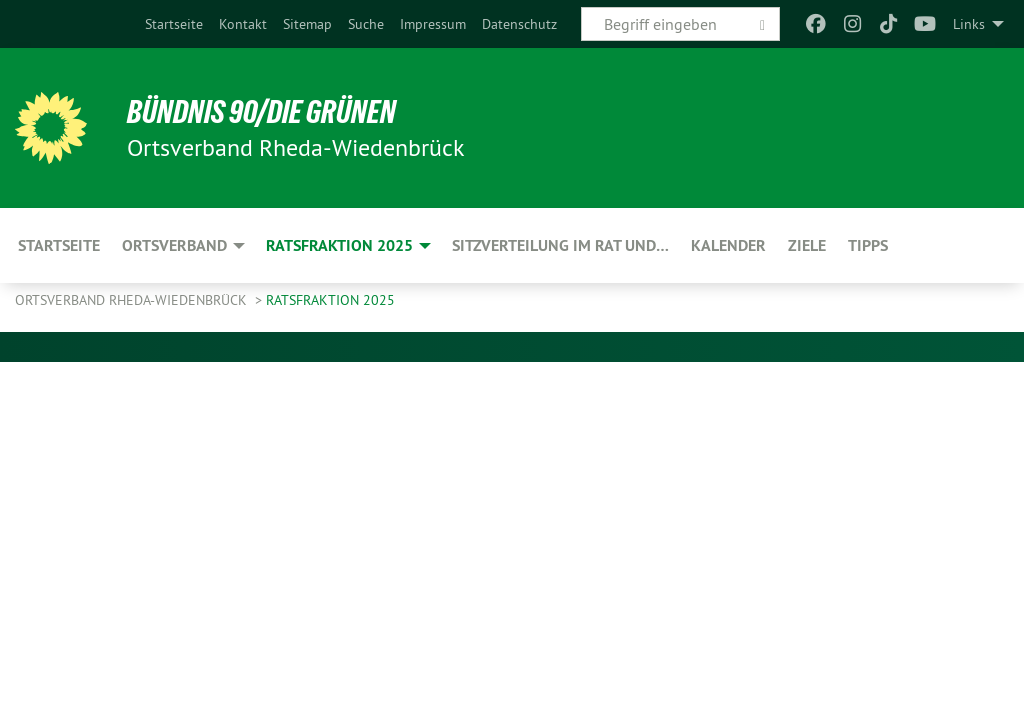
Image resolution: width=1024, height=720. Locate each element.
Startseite (174, 24)
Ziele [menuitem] (807, 245)
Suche (366, 24)
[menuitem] (174, 24)
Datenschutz (519, 24)
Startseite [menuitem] (59, 245)
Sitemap (307, 24)
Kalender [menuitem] (728, 245)
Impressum (433, 24)
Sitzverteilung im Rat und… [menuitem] (560, 245)
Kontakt (243, 24)
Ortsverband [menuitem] (174, 245)
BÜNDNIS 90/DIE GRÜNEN (261, 112)
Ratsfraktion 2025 (330, 300)
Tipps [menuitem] (868, 245)
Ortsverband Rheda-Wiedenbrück (133, 300)
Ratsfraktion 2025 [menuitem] (339, 245)
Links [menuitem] (969, 24)
